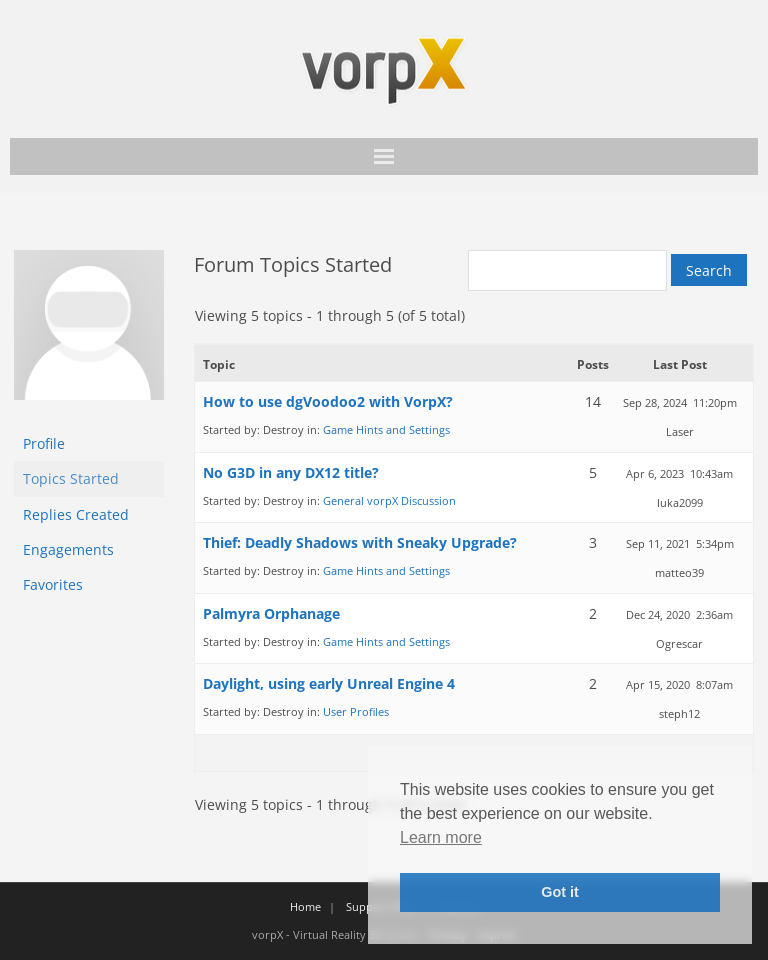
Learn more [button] (441, 837)
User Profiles (356, 711)
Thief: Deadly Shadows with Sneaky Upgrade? (360, 542)
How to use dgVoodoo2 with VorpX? (328, 401)
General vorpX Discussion (389, 500)
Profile (44, 443)
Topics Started (71, 478)
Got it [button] (560, 892)
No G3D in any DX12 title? (291, 472)
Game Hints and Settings (386, 429)
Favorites (53, 584)
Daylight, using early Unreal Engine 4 (329, 683)
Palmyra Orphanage (271, 613)
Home (305, 906)
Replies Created (76, 514)
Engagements (68, 549)
